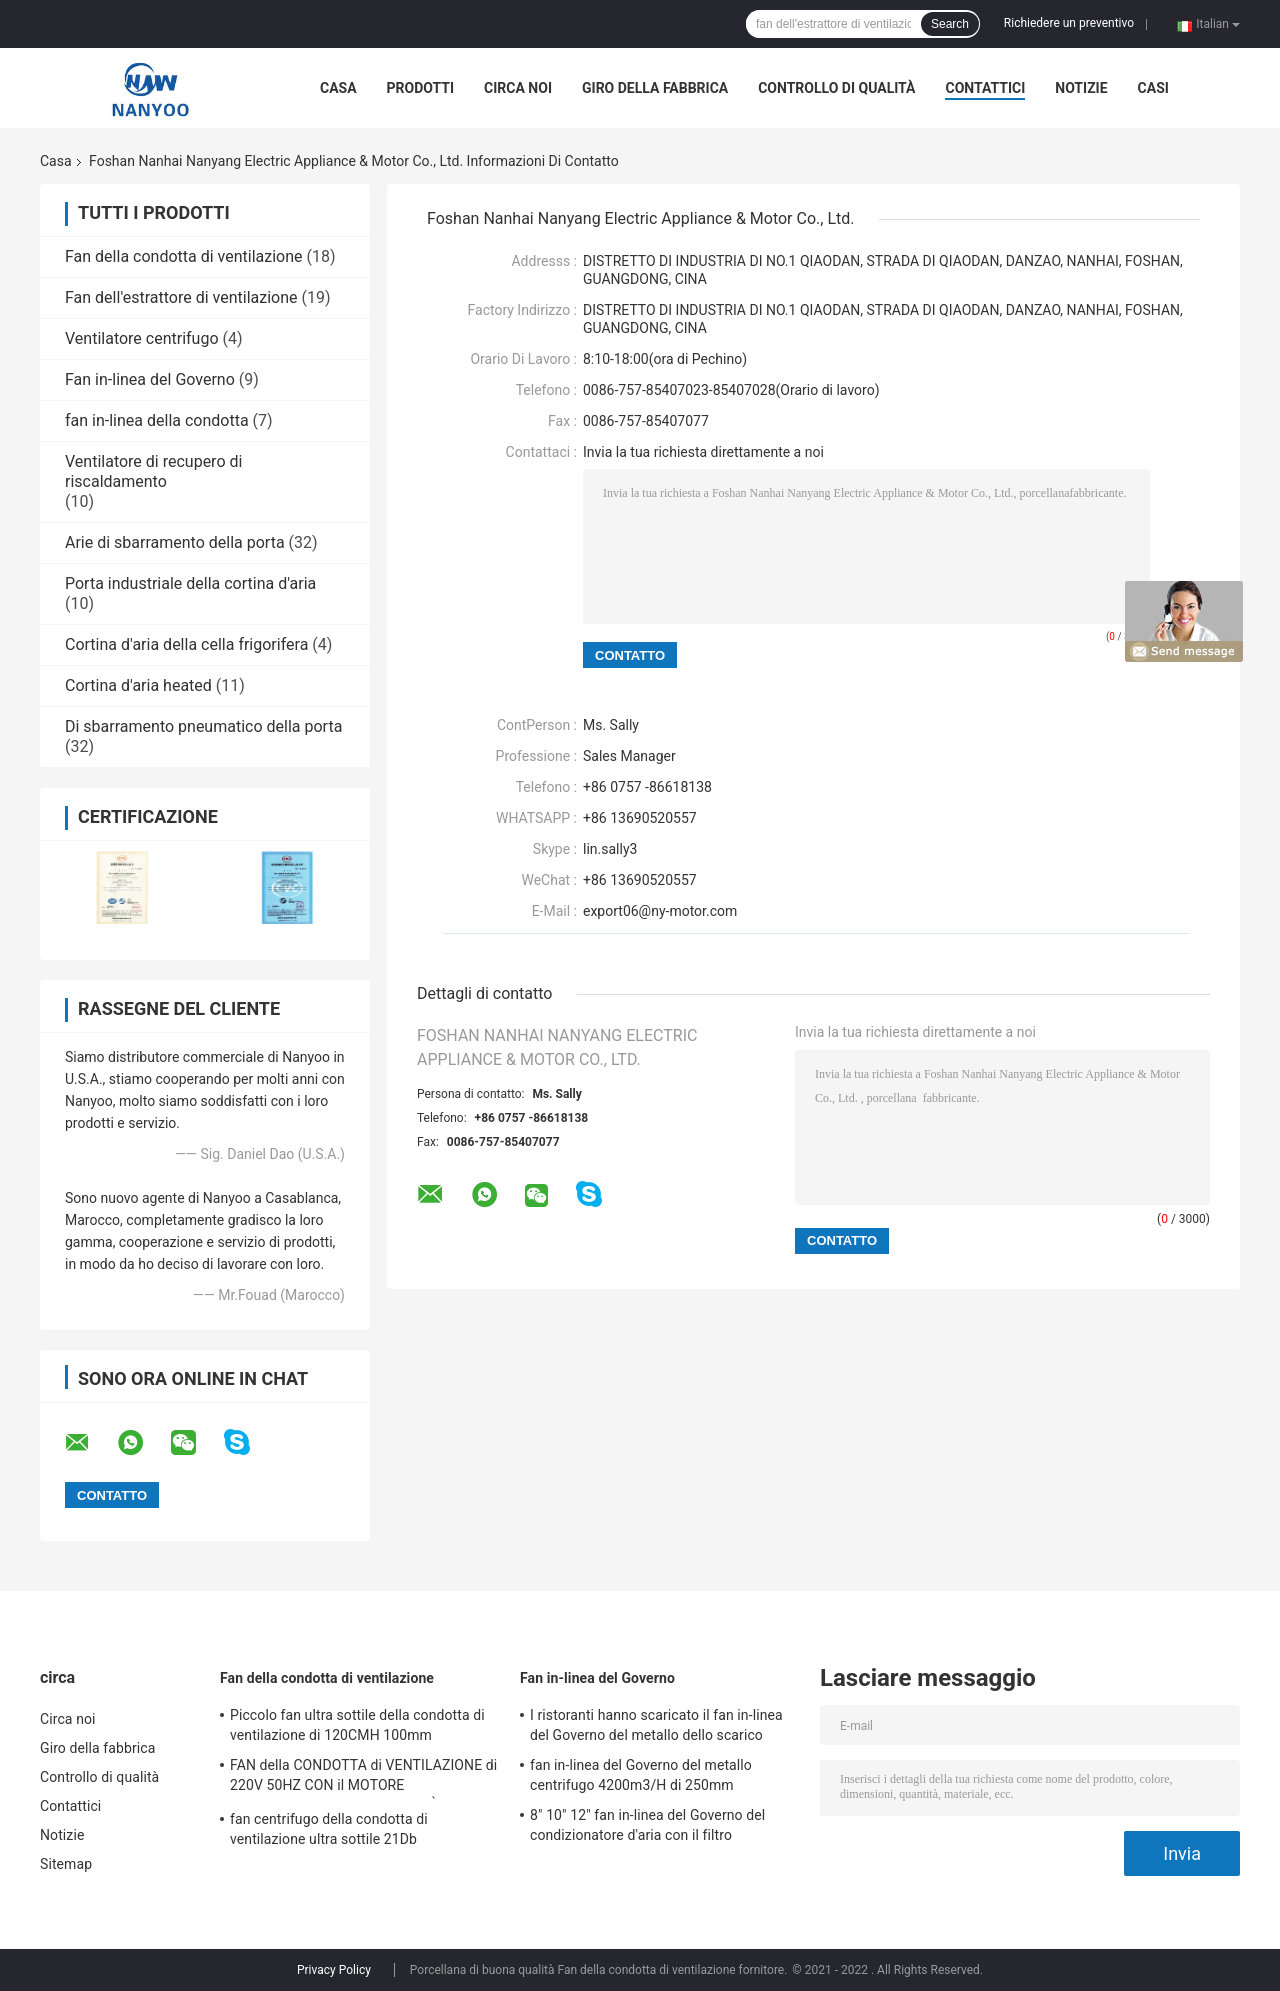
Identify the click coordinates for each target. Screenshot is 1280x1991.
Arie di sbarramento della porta (175, 542)
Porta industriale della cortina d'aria (190, 583)
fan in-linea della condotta (157, 420)
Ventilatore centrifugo (142, 338)
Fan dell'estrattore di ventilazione (181, 297)
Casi (1153, 88)
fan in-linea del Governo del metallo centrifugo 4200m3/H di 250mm (641, 1775)
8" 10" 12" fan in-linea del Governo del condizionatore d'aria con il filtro (647, 1825)
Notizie (1081, 88)
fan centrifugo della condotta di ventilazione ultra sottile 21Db (329, 1829)
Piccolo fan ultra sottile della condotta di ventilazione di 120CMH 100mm (357, 1725)
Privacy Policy (334, 1970)
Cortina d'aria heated (138, 685)
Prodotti (421, 88)
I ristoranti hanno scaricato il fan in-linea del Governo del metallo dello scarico (656, 1725)
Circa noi (518, 88)
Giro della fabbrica (655, 88)
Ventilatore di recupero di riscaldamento (153, 471)
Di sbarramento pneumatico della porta (203, 726)
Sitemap (66, 1864)
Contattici (985, 88)
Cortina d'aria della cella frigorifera (186, 644)
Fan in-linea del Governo (150, 379)
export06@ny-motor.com (660, 911)
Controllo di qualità (836, 88)
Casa (338, 88)
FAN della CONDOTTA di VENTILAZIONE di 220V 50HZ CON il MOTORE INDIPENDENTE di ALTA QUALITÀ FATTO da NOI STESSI (363, 1778)
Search (950, 24)
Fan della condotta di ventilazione (184, 256)
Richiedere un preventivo (1069, 23)
